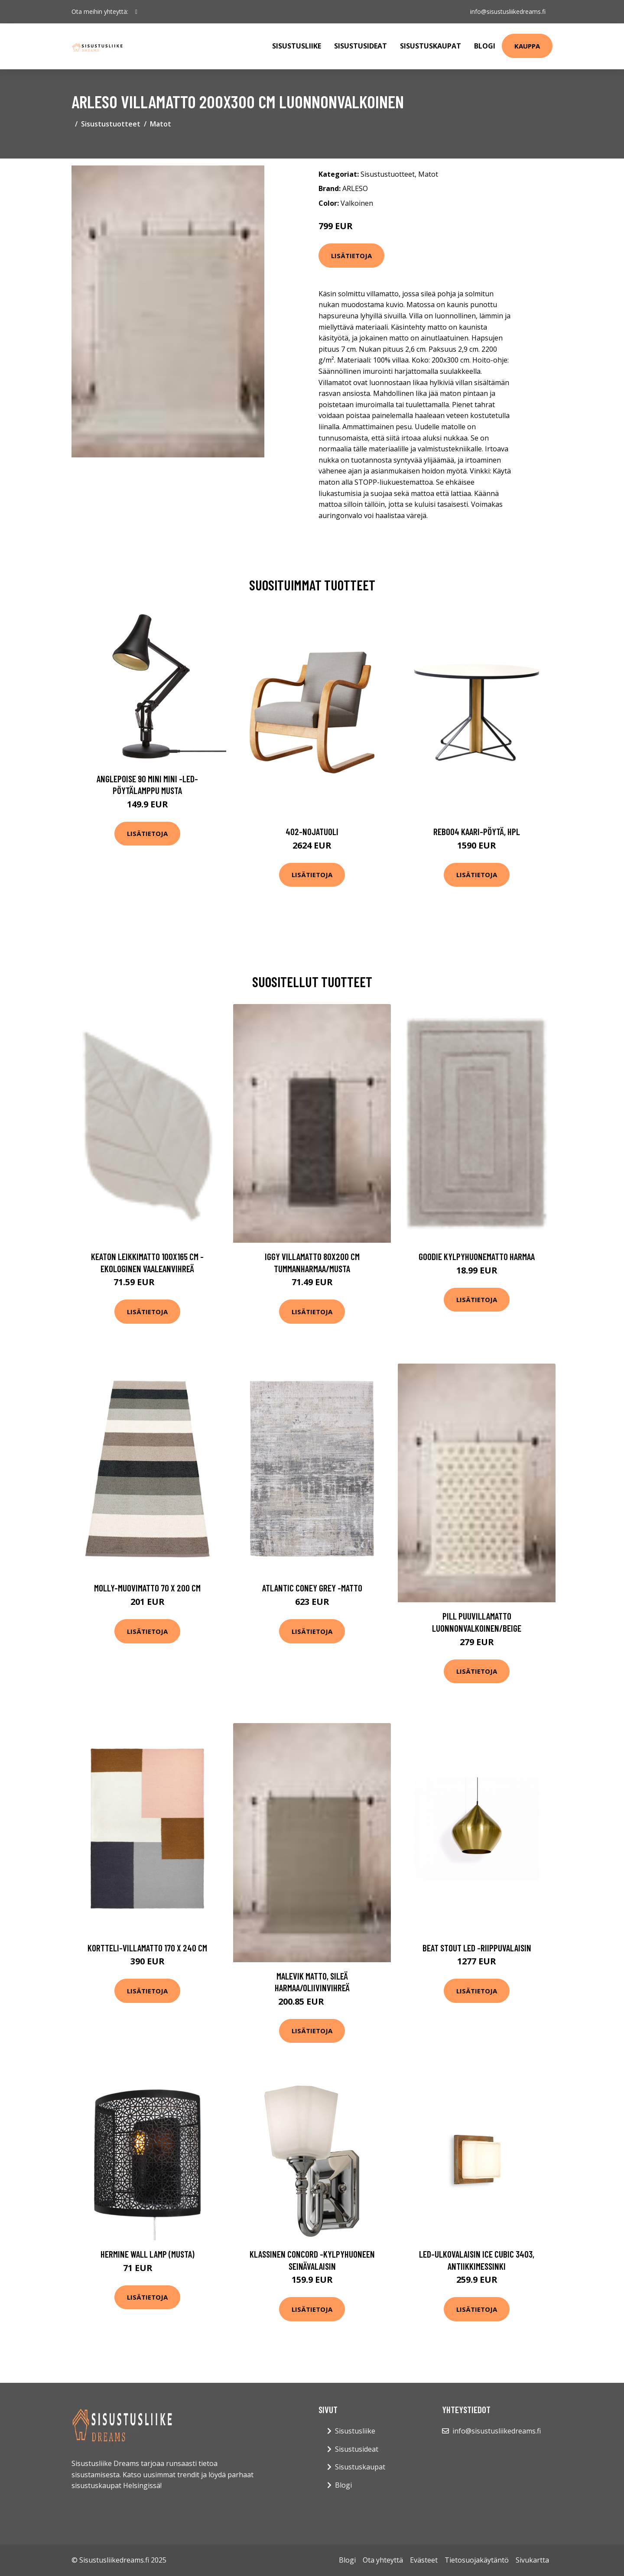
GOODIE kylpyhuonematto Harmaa (477, 1256)
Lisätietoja (351, 255)
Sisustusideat (360, 46)
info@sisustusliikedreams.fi (508, 11)
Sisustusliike (296, 46)
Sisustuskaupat (430, 46)
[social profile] (136, 11)
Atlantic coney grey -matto (312, 1587)
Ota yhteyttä (383, 2560)
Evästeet (424, 2560)
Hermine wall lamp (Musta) (148, 2254)
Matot (160, 124)
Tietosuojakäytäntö (477, 2560)
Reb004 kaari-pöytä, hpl (476, 831)
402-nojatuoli (312, 831)
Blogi (484, 46)
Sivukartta (532, 2560)
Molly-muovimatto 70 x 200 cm (147, 1587)
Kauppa (527, 46)
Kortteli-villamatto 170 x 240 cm (147, 1947)
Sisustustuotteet (110, 124)
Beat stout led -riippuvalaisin (476, 1947)
